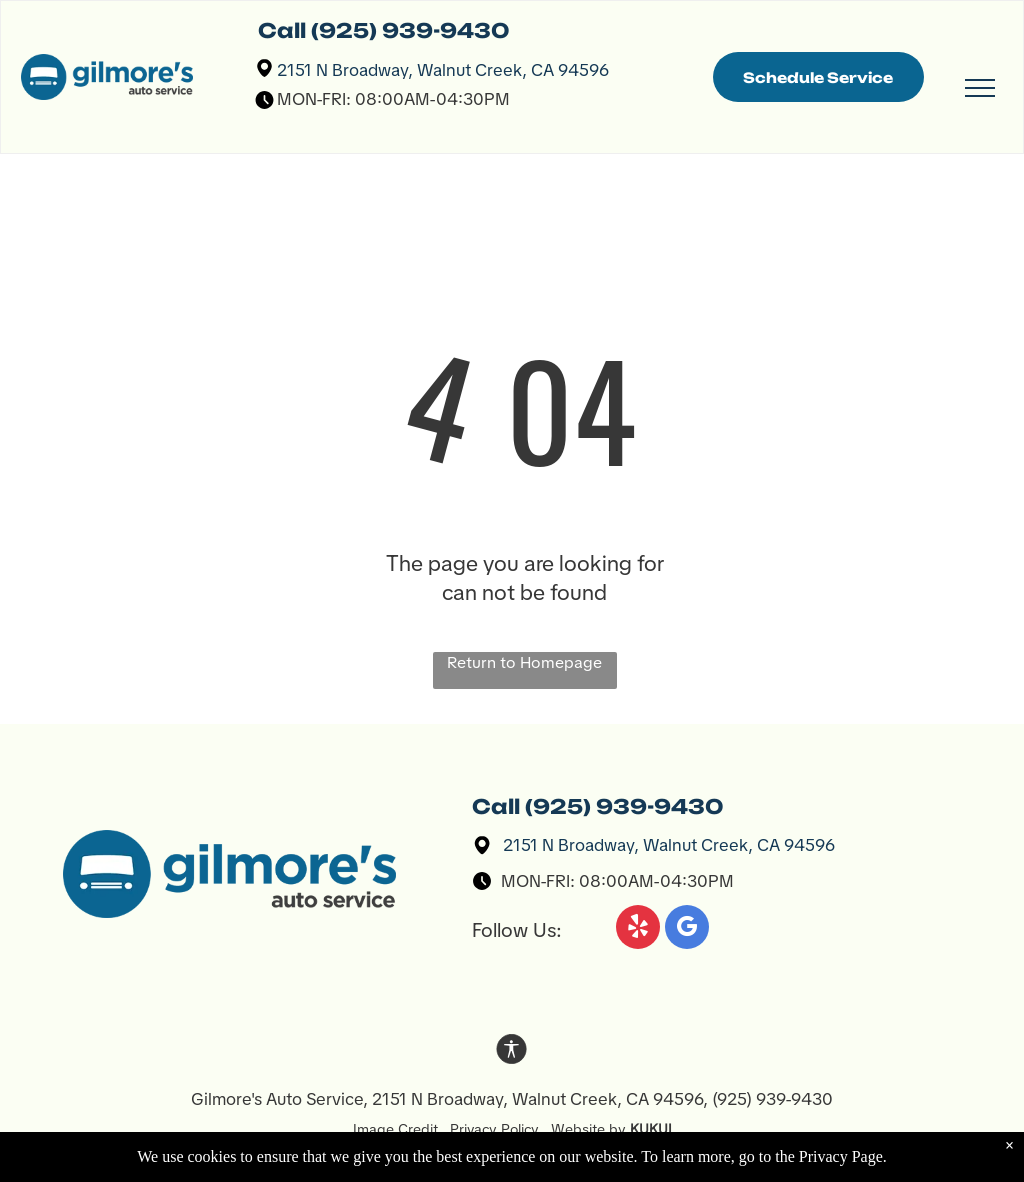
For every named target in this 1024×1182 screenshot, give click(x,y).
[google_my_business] (687, 929)
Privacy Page (841, 1166)
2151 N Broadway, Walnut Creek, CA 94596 (443, 70)
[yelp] (638, 929)
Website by (588, 1129)
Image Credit (401, 1129)
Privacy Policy (494, 1129)
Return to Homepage (524, 662)
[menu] (980, 88)
